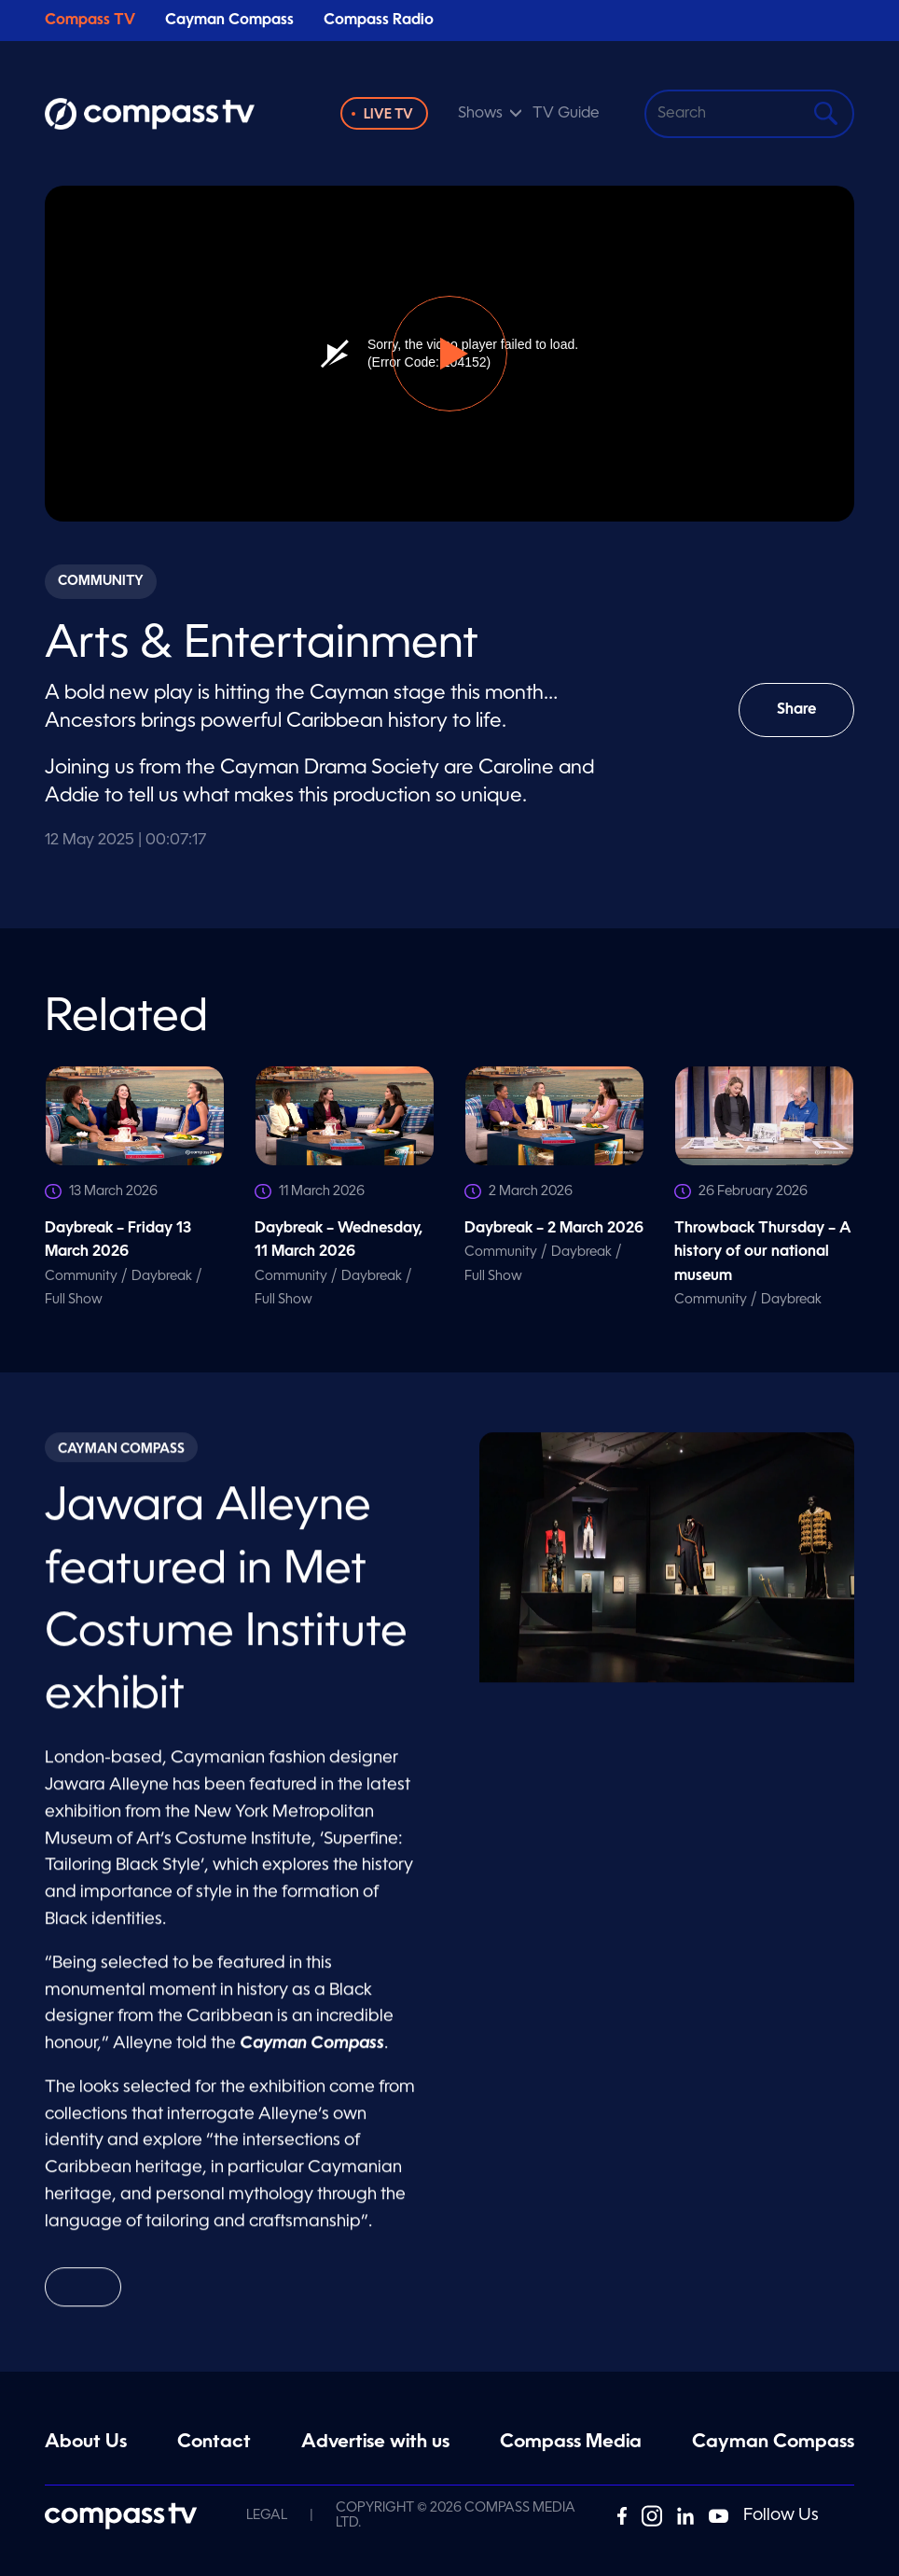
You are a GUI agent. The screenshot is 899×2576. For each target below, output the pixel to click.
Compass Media (571, 2442)
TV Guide (566, 113)
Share (809, 720)
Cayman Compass (229, 20)
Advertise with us (375, 2442)
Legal (266, 2515)
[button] (449, 353)
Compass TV (90, 20)
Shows (480, 113)
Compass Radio (379, 20)
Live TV (388, 114)
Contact (214, 2442)
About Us (86, 2442)
